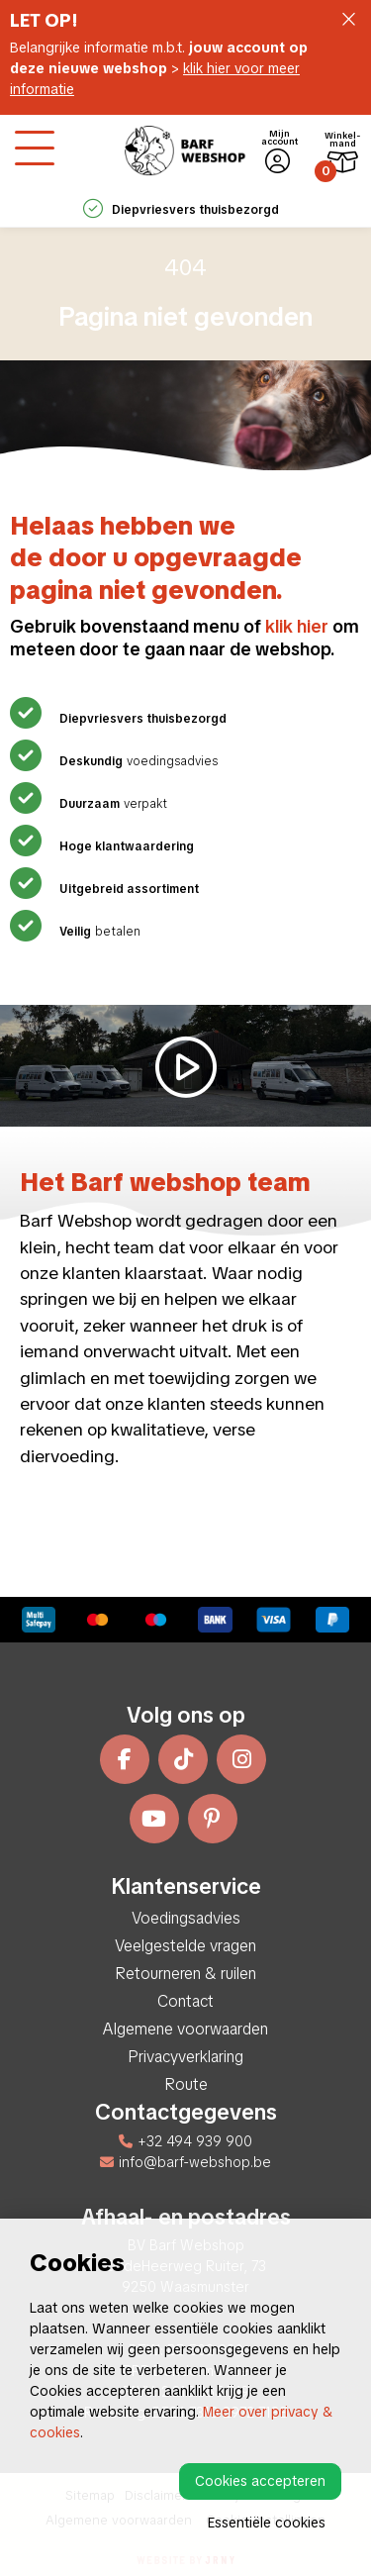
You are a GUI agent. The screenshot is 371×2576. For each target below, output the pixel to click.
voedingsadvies (136, 761)
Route (186, 2084)
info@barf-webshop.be (185, 2162)
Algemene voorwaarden (185, 2029)
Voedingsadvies (186, 1918)
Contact (185, 2001)
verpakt (110, 804)
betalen (97, 932)
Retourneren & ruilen (185, 1973)
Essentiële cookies (266, 2522)
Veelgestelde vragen (185, 1945)
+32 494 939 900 (185, 2141)
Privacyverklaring (185, 2056)
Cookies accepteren (260, 2481)
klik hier (296, 626)
